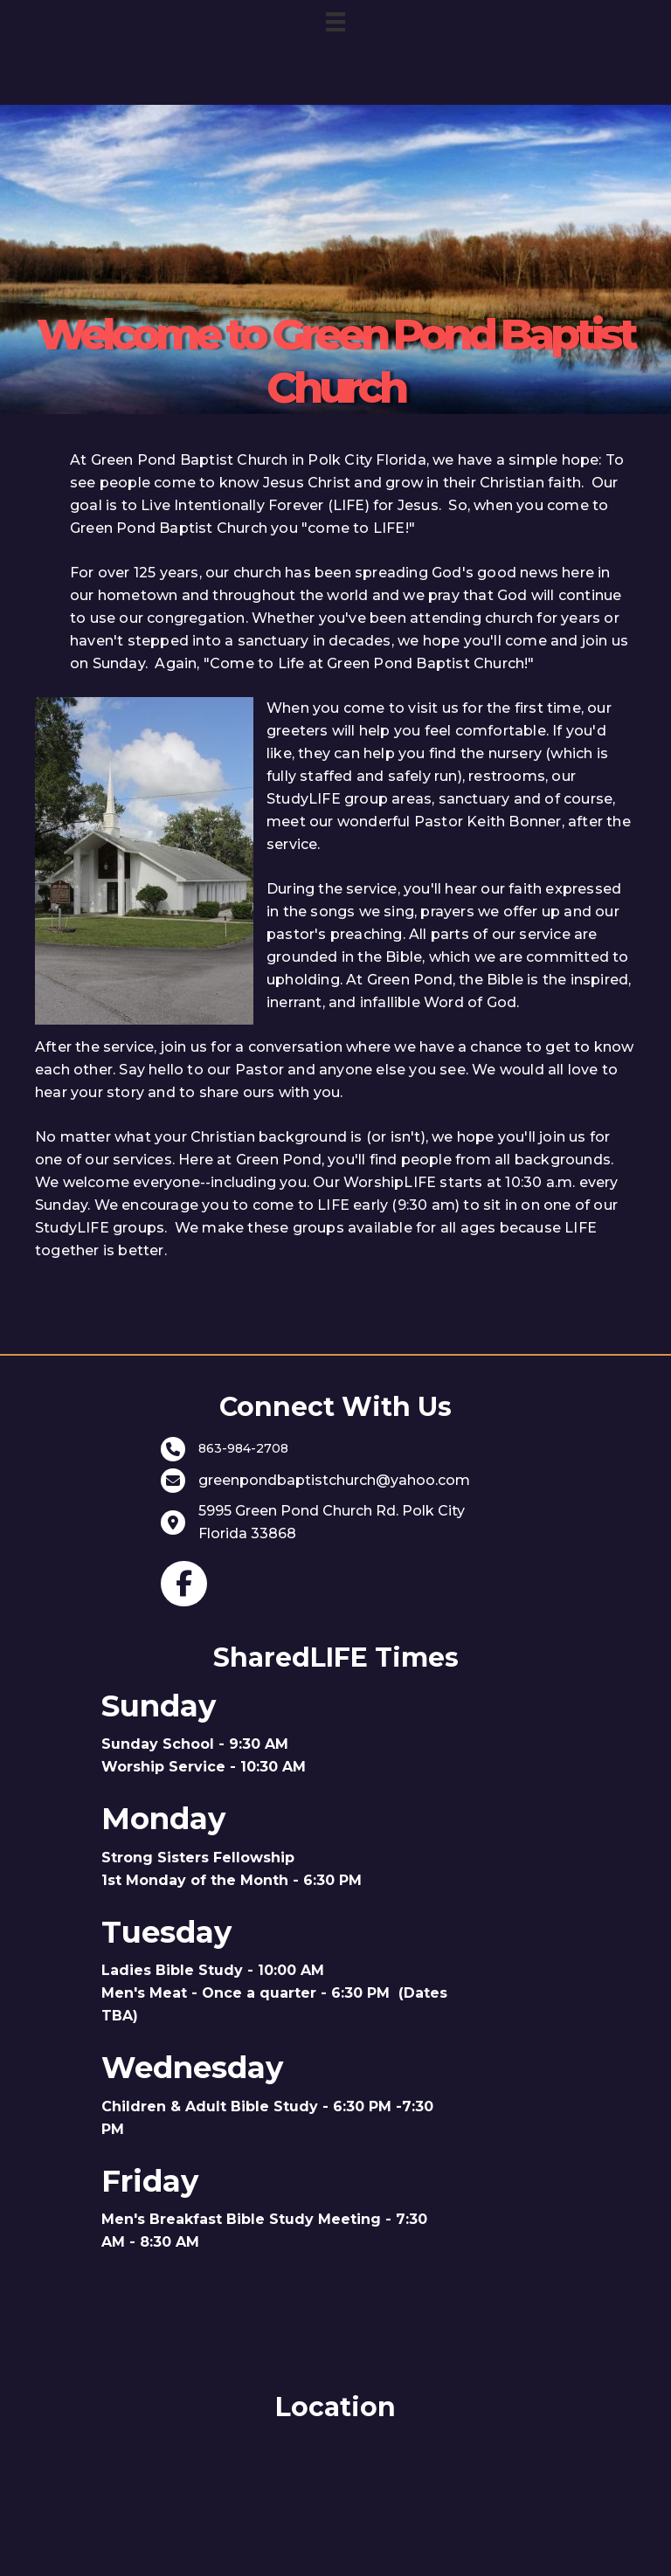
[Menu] (335, 22)
